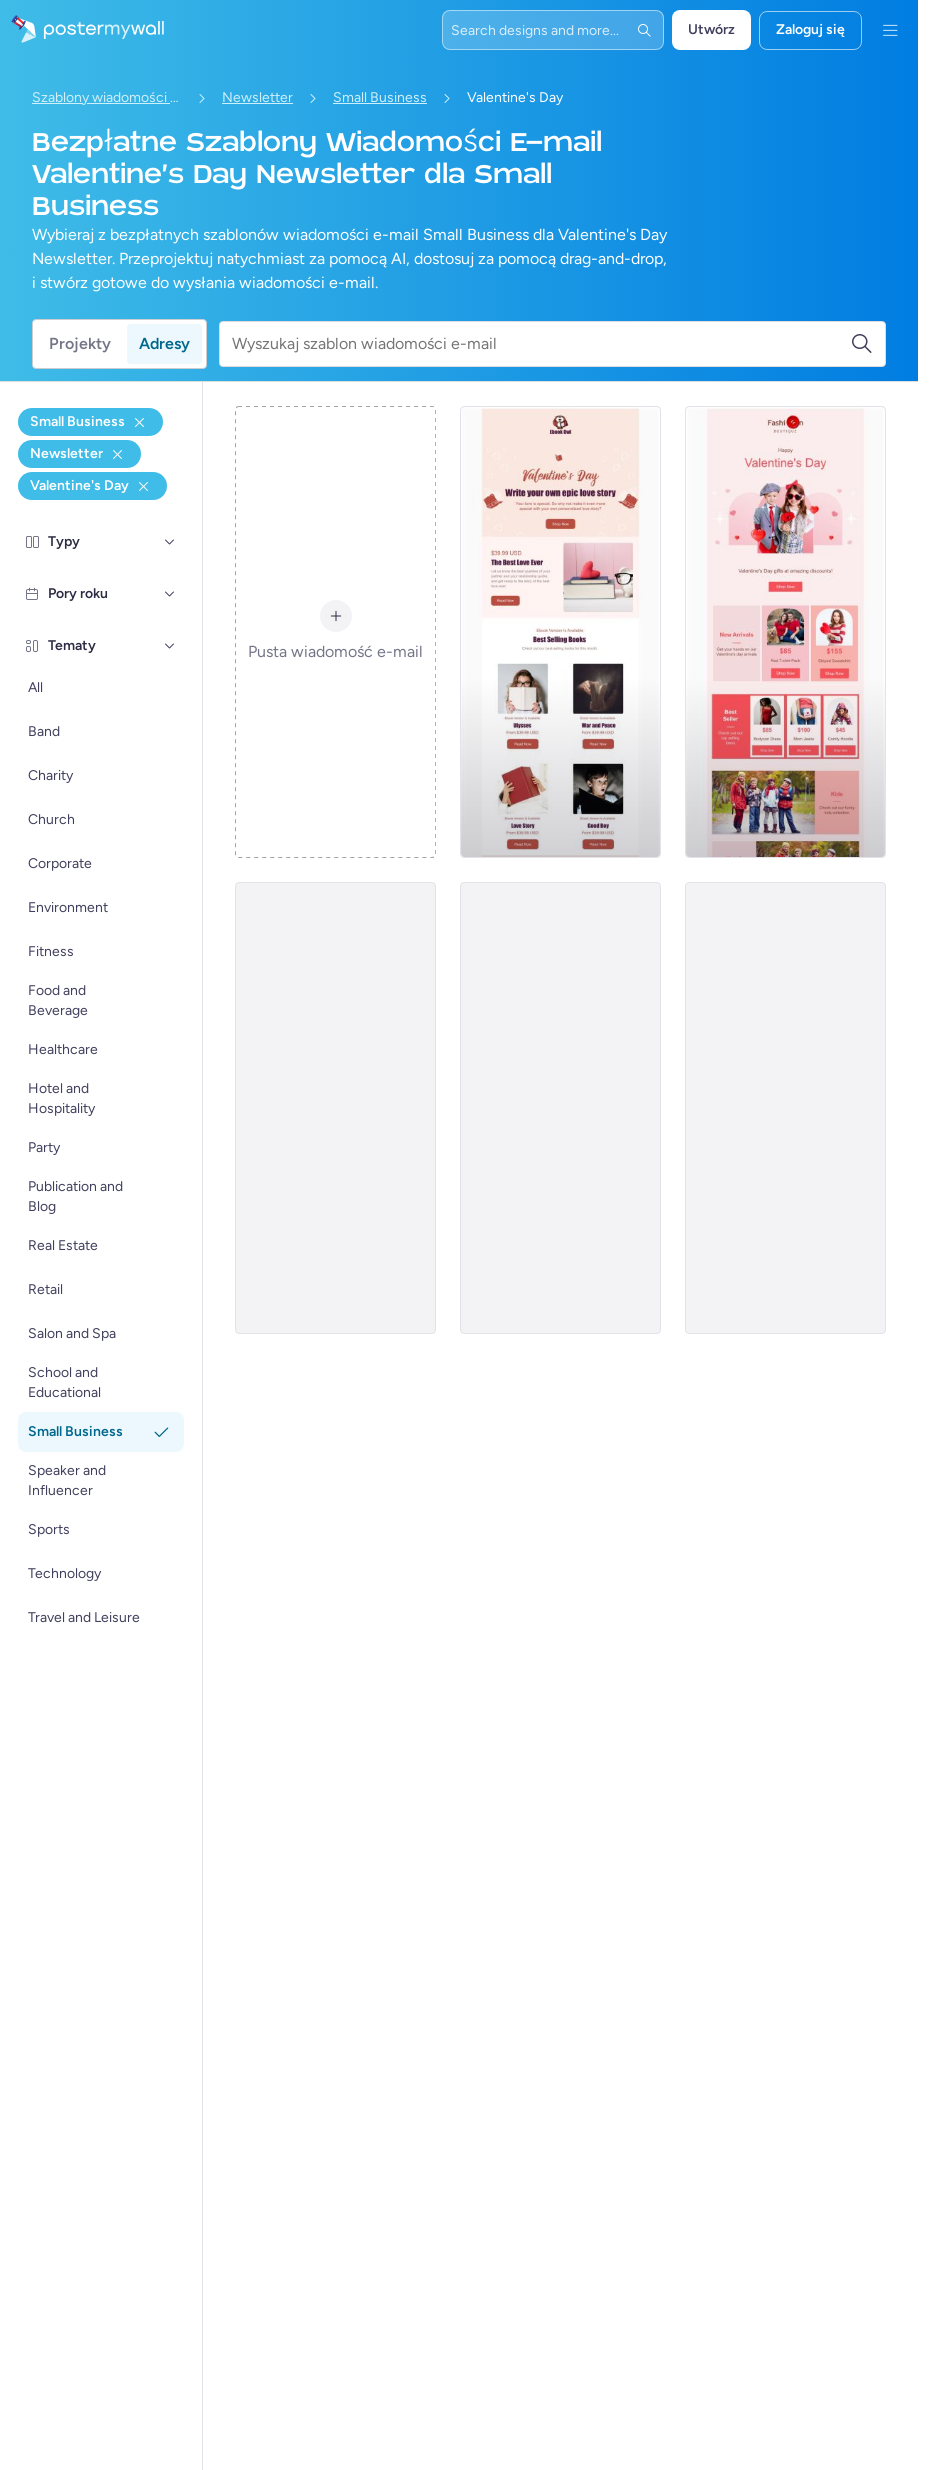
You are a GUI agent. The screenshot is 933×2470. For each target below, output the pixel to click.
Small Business (380, 97)
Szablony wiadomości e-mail (107, 97)
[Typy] (170, 542)
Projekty (80, 343)
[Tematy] (170, 646)
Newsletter (257, 97)
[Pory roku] (170, 594)
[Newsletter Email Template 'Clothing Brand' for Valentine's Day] (785, 632)
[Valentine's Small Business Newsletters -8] (560, 1108)
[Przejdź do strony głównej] (82, 30)
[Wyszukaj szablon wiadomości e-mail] (541, 344)
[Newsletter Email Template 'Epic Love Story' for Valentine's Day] (560, 632)
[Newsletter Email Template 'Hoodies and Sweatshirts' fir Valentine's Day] (785, 1108)
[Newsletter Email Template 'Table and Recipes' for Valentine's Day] (335, 1108)
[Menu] (890, 30)
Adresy (164, 343)
